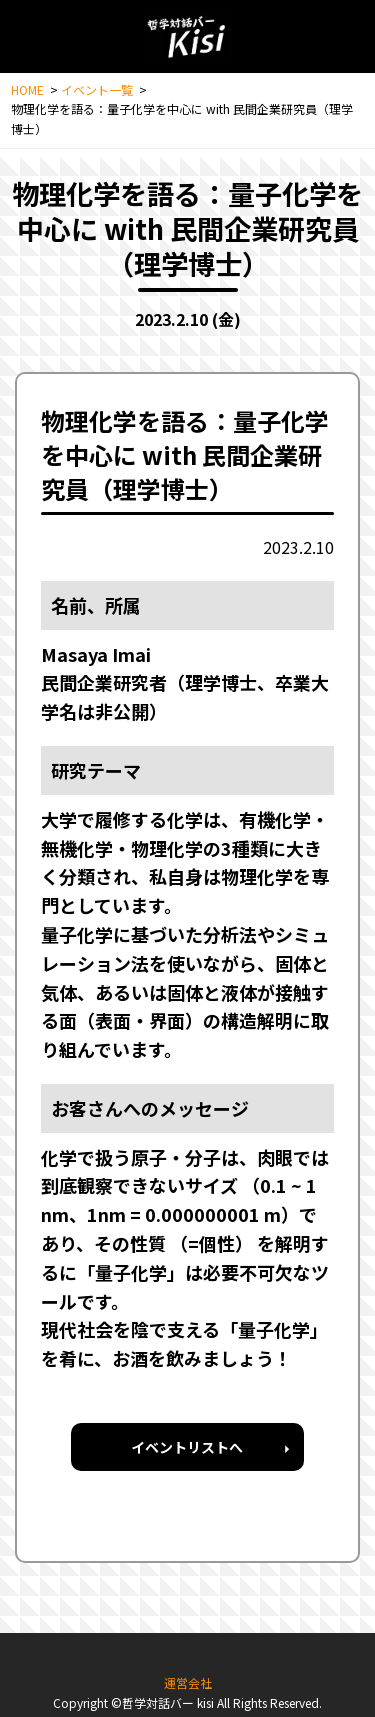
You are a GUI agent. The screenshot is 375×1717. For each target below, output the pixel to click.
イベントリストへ (187, 1447)
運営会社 (188, 1682)
